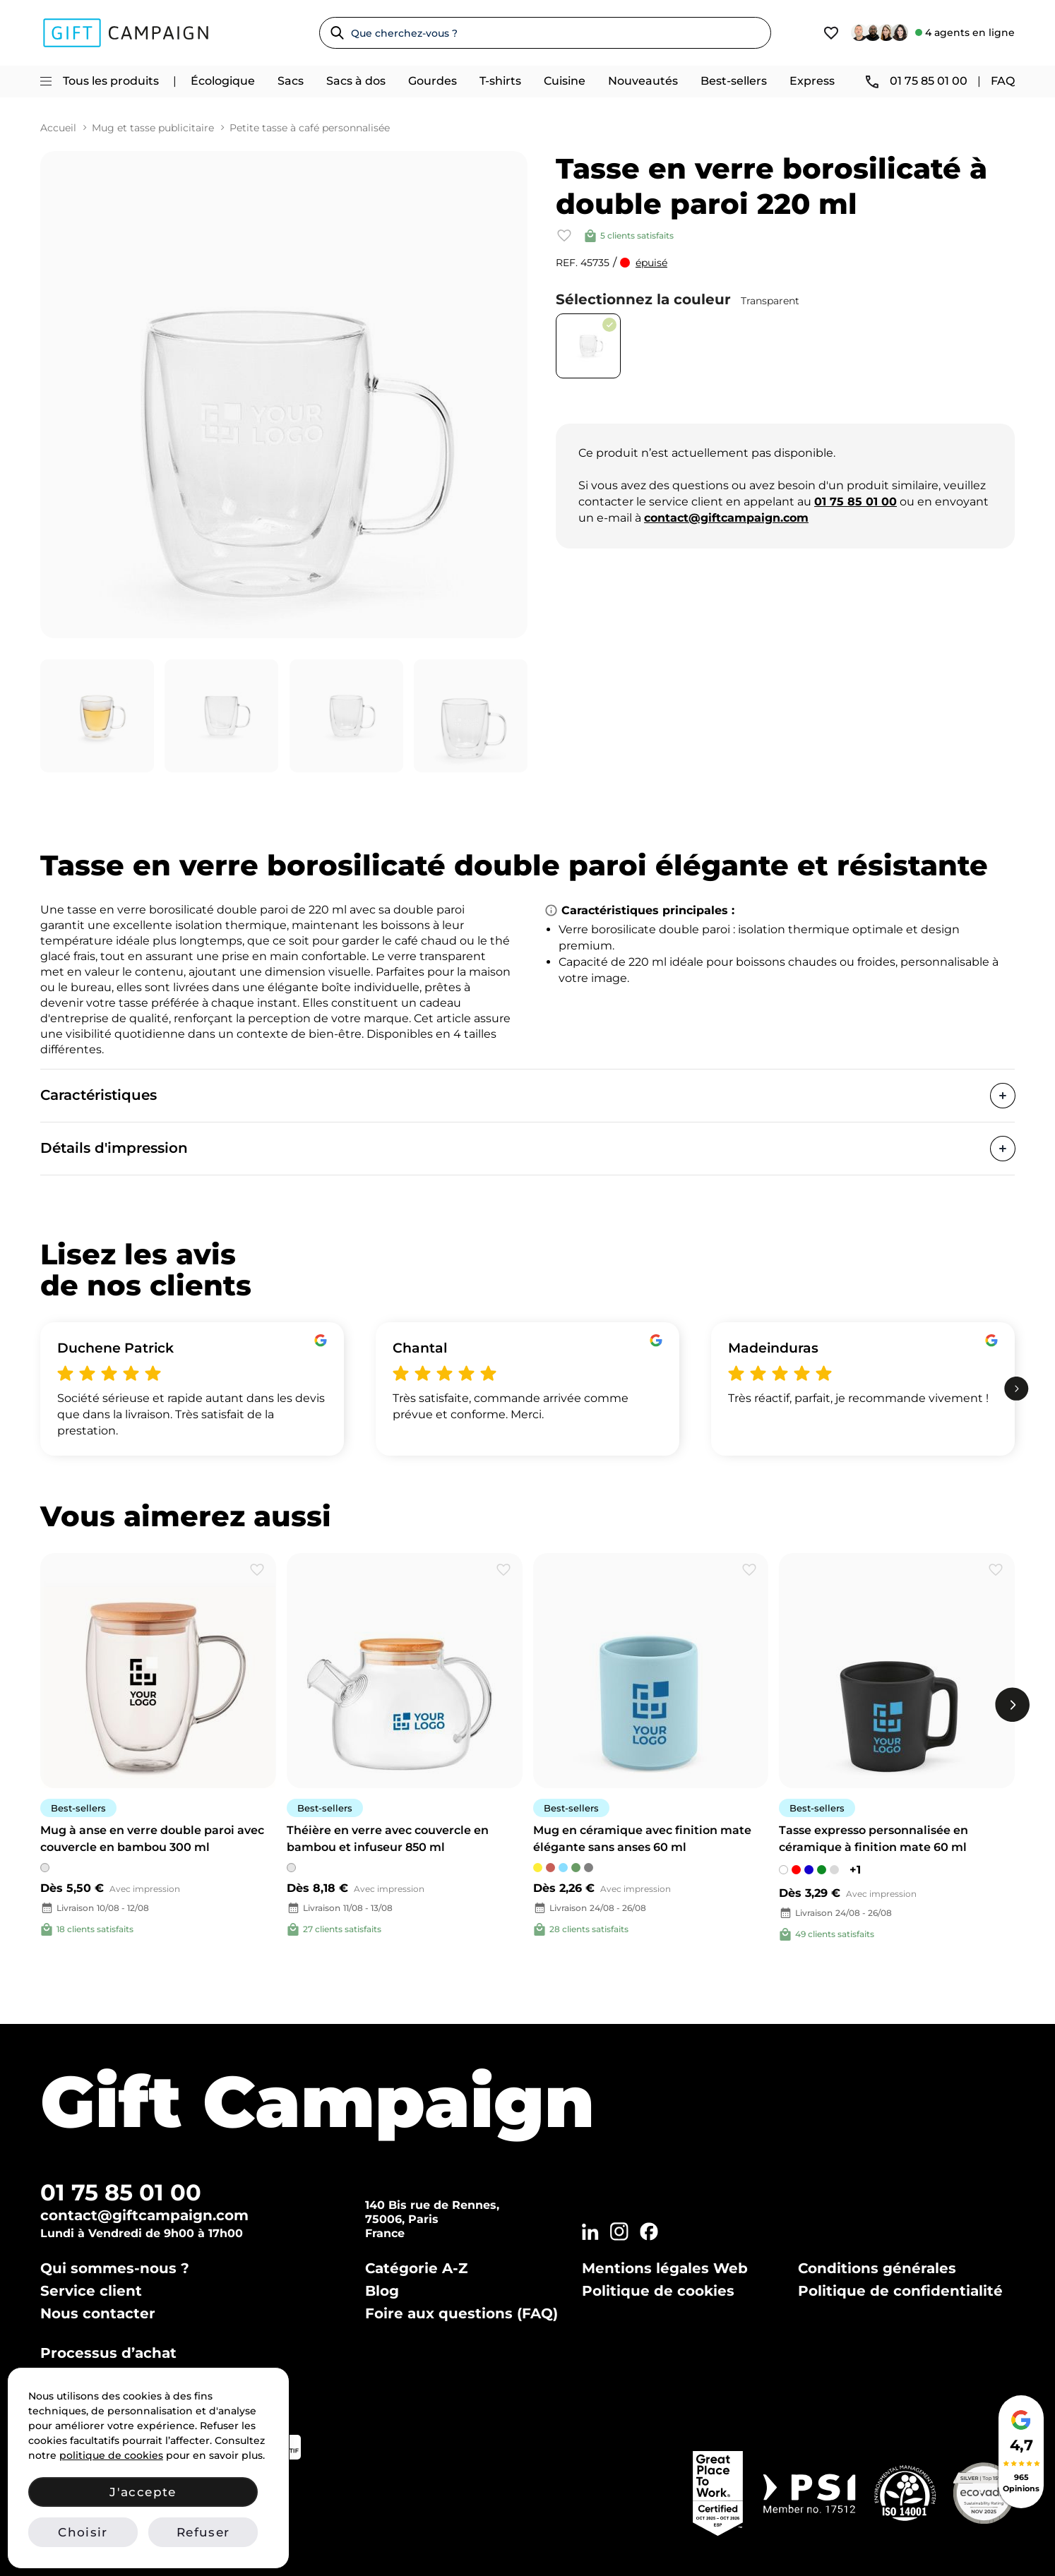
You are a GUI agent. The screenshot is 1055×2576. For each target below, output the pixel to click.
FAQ (1003, 81)
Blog (382, 2290)
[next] (1016, 1389)
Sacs (291, 81)
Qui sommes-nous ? (114, 2268)
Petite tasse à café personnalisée (310, 128)
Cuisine (564, 81)
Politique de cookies (658, 2290)
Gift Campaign (317, 2101)
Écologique (223, 81)
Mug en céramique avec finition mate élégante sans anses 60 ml (642, 1838)
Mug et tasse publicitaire (153, 128)
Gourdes (432, 81)
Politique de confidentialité (900, 2290)
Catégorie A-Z (416, 2268)
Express (812, 81)
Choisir (82, 2532)
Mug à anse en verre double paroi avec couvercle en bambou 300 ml (152, 1838)
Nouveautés (643, 81)
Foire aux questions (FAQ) (461, 2313)
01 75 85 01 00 (120, 2192)
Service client (91, 2290)
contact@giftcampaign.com (144, 2215)
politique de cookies (111, 2455)
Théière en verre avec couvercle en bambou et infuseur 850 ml (388, 1838)
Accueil (58, 128)
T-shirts (500, 81)
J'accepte (142, 2492)
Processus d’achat (108, 2352)
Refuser (203, 2532)
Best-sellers (734, 81)
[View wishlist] (831, 33)
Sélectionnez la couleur (677, 299)
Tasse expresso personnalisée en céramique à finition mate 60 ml (873, 1838)
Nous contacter (97, 2313)
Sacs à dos (356, 81)
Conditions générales (877, 2268)
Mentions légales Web (665, 2268)
